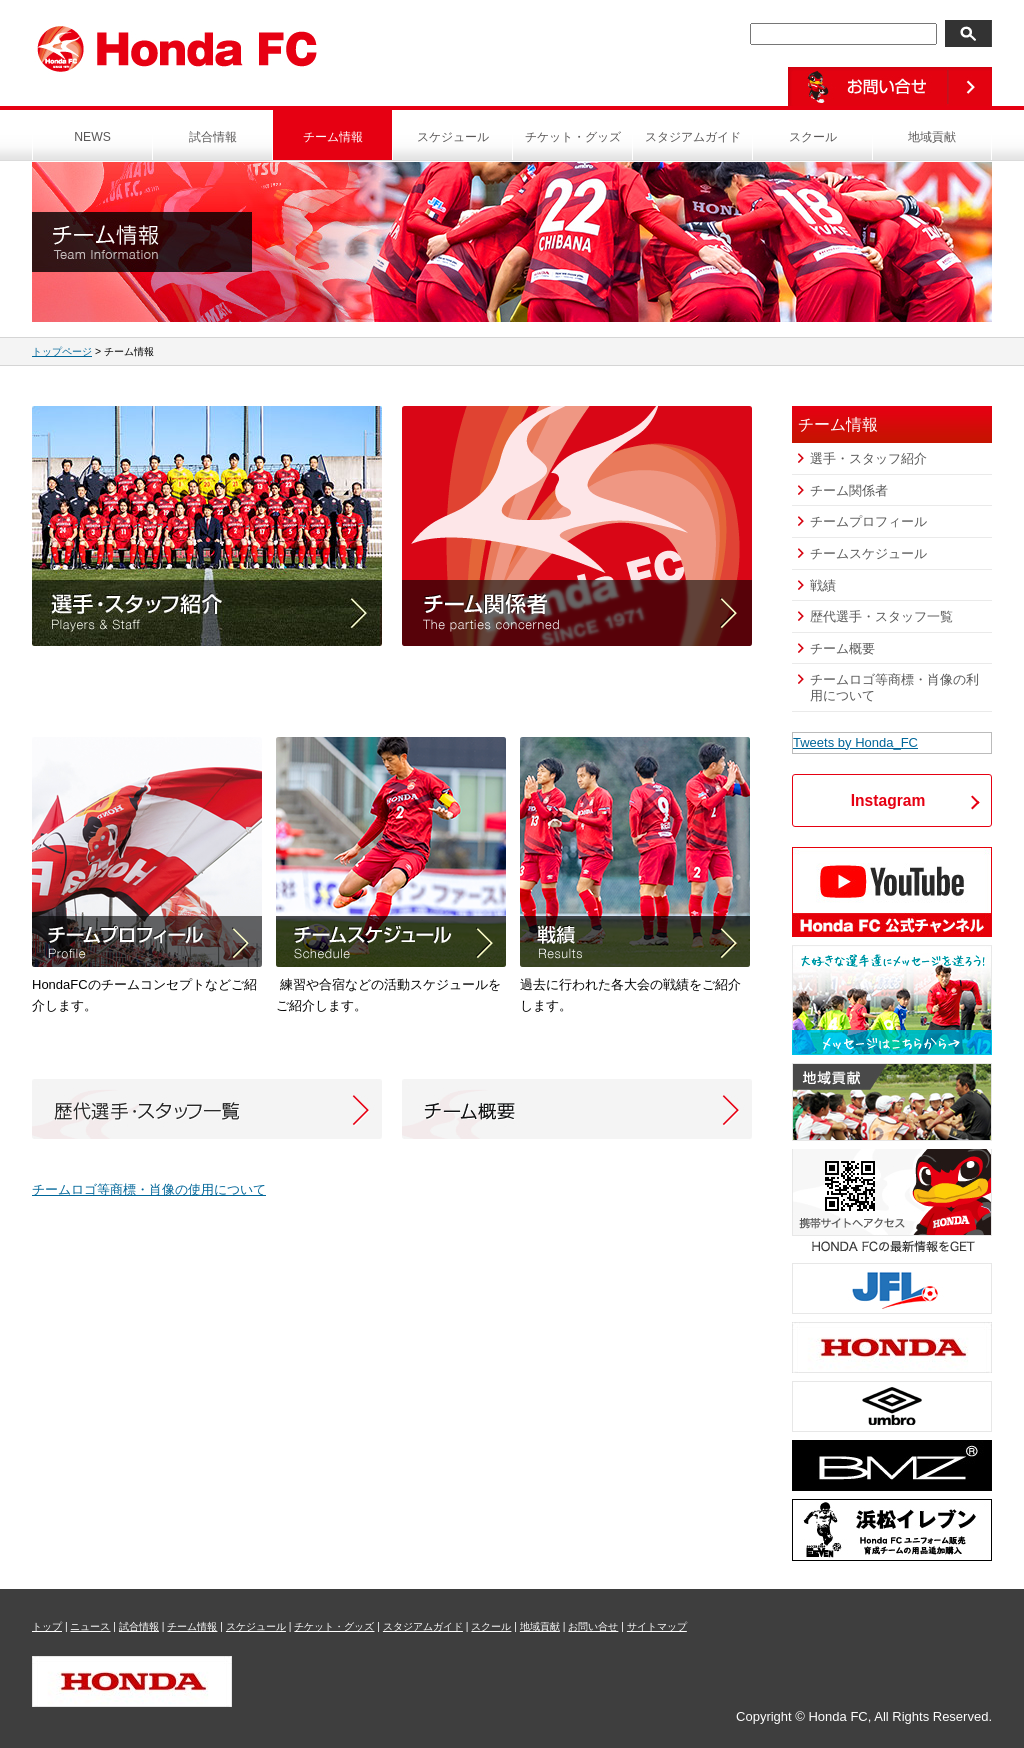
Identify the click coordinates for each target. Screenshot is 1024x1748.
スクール (813, 137)
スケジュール (453, 137)
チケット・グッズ (573, 137)
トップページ (62, 351)
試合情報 (213, 137)
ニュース (90, 1626)
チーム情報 (333, 137)
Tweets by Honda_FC (855, 742)
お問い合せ (593, 1626)
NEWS (92, 137)
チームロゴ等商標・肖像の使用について (149, 1189)
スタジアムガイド (693, 137)
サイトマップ (657, 1626)
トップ (47, 1626)
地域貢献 (932, 137)
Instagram (888, 800)
